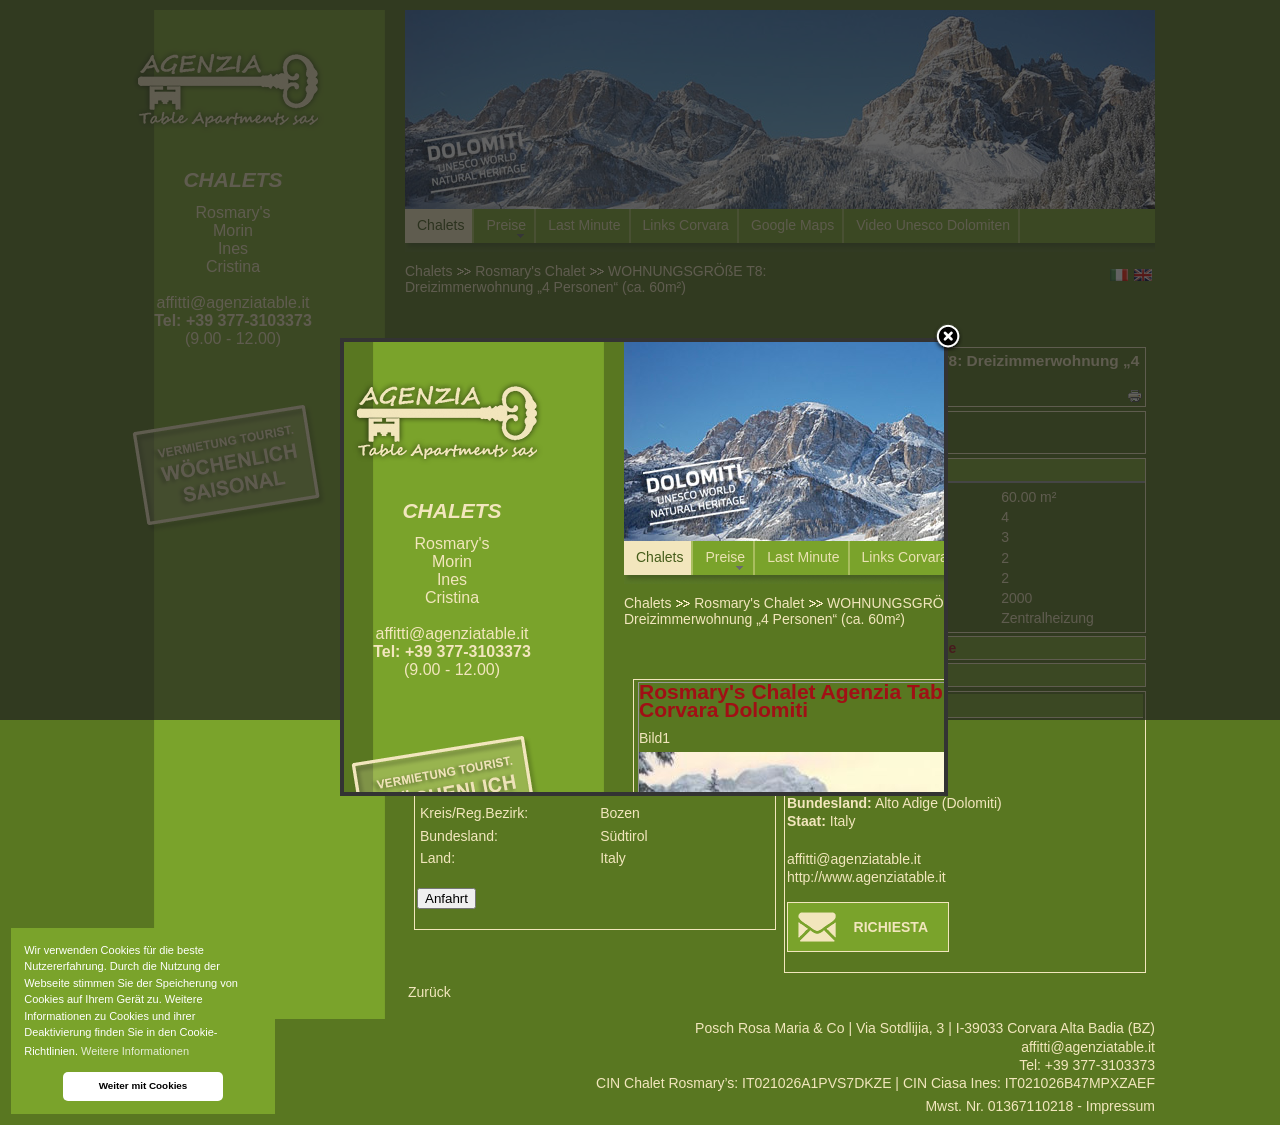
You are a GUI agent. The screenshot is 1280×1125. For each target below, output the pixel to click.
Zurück (429, 992)
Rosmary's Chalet (749, 603)
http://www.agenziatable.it (866, 877)
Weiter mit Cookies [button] (143, 1085)
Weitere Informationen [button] (135, 1051)
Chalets (647, 603)
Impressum (1120, 1106)
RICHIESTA (891, 927)
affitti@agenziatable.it (854, 859)
